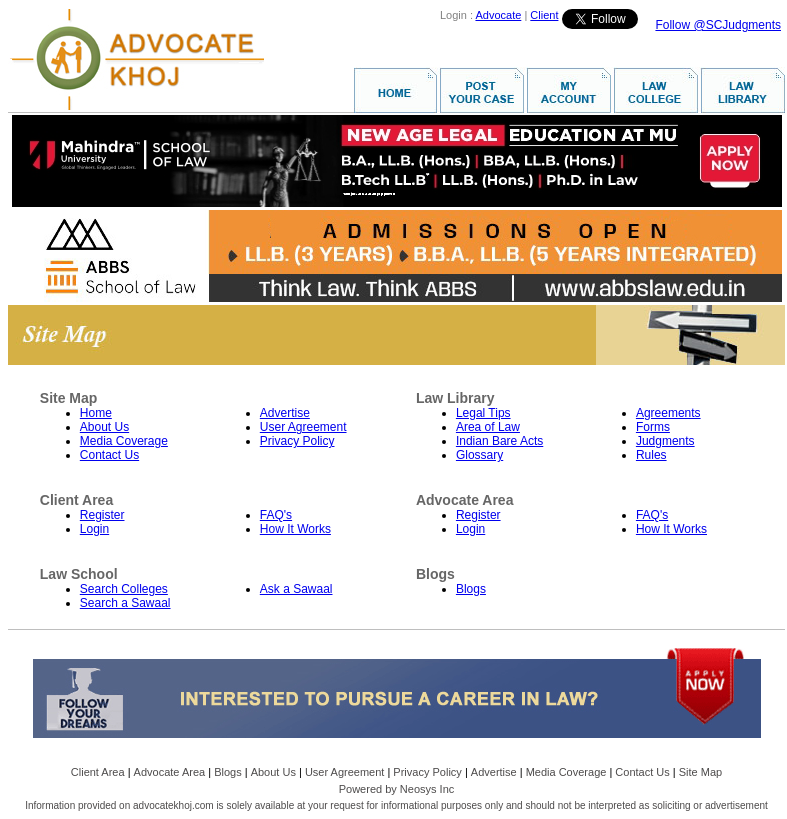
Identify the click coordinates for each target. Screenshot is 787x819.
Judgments (665, 441)
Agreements (668, 413)
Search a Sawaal (125, 603)
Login (94, 529)
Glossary (479, 455)
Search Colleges (124, 589)
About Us (104, 427)
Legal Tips (483, 413)
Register (102, 515)
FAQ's (276, 515)
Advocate (498, 15)
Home (96, 413)
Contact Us (109, 455)
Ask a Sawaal (296, 589)
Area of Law (488, 427)
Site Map (700, 772)
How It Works (295, 529)
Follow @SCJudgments (718, 25)
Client (544, 15)
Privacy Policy (297, 441)
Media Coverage (124, 441)
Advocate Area (170, 772)
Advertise (285, 413)
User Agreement (303, 427)
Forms (653, 427)
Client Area (98, 772)
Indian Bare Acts (499, 441)
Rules (651, 455)
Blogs (471, 589)
